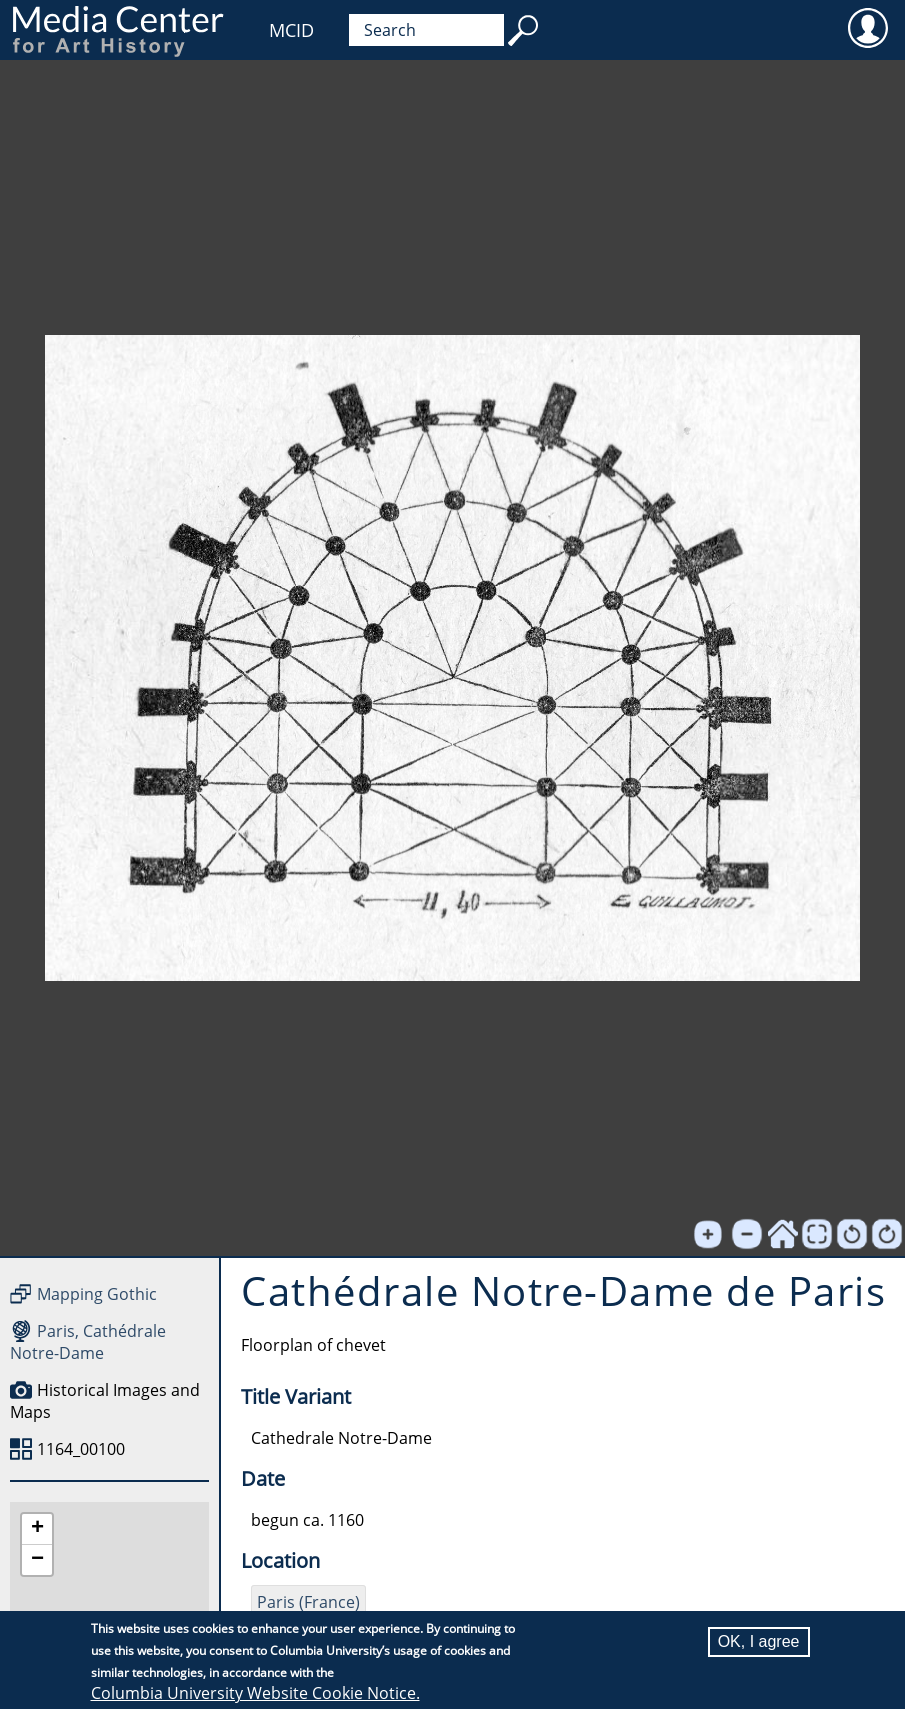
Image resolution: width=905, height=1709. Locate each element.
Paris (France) (308, 1602)
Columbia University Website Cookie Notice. (255, 1693)
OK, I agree (759, 1641)
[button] (37, 1529)
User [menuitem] (867, 27)
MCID (291, 30)
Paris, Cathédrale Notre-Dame (88, 1342)
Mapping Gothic (97, 1294)
